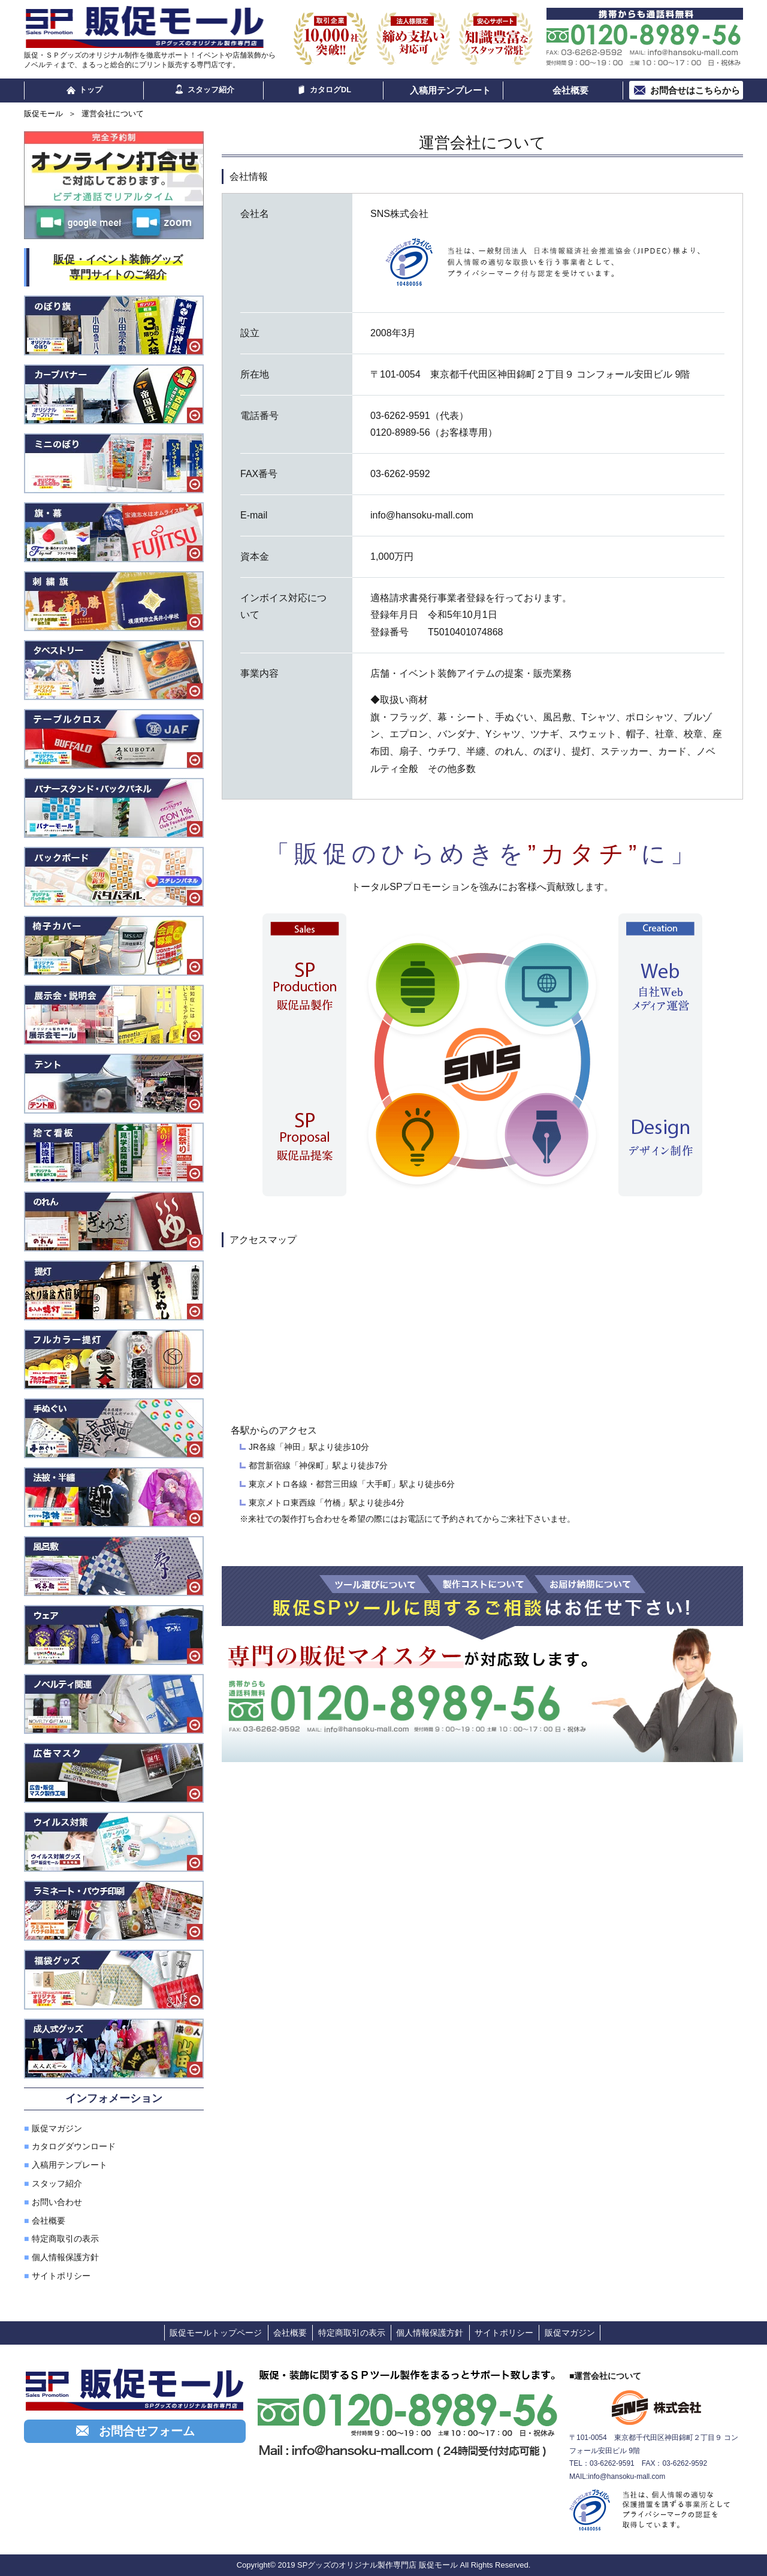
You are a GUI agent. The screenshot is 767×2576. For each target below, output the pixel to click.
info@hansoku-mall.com (626, 2476)
